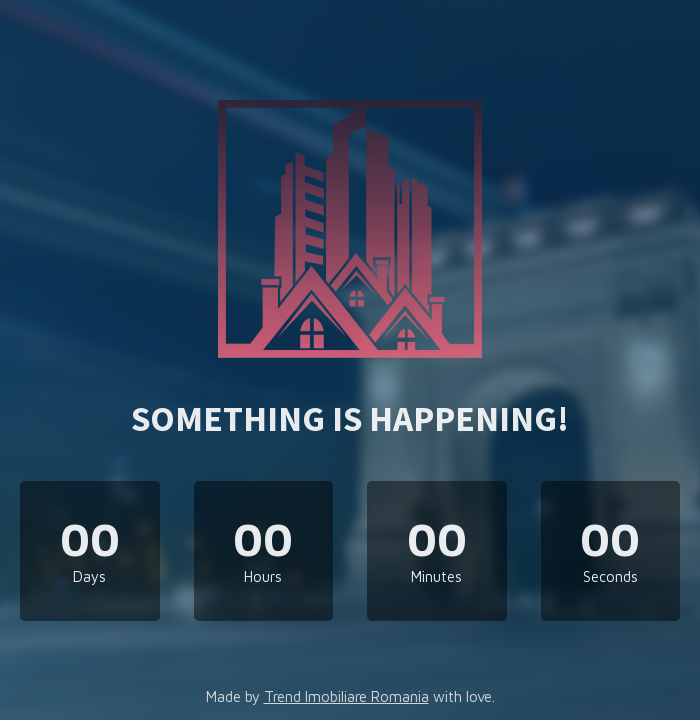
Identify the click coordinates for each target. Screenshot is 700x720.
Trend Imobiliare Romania (346, 696)
